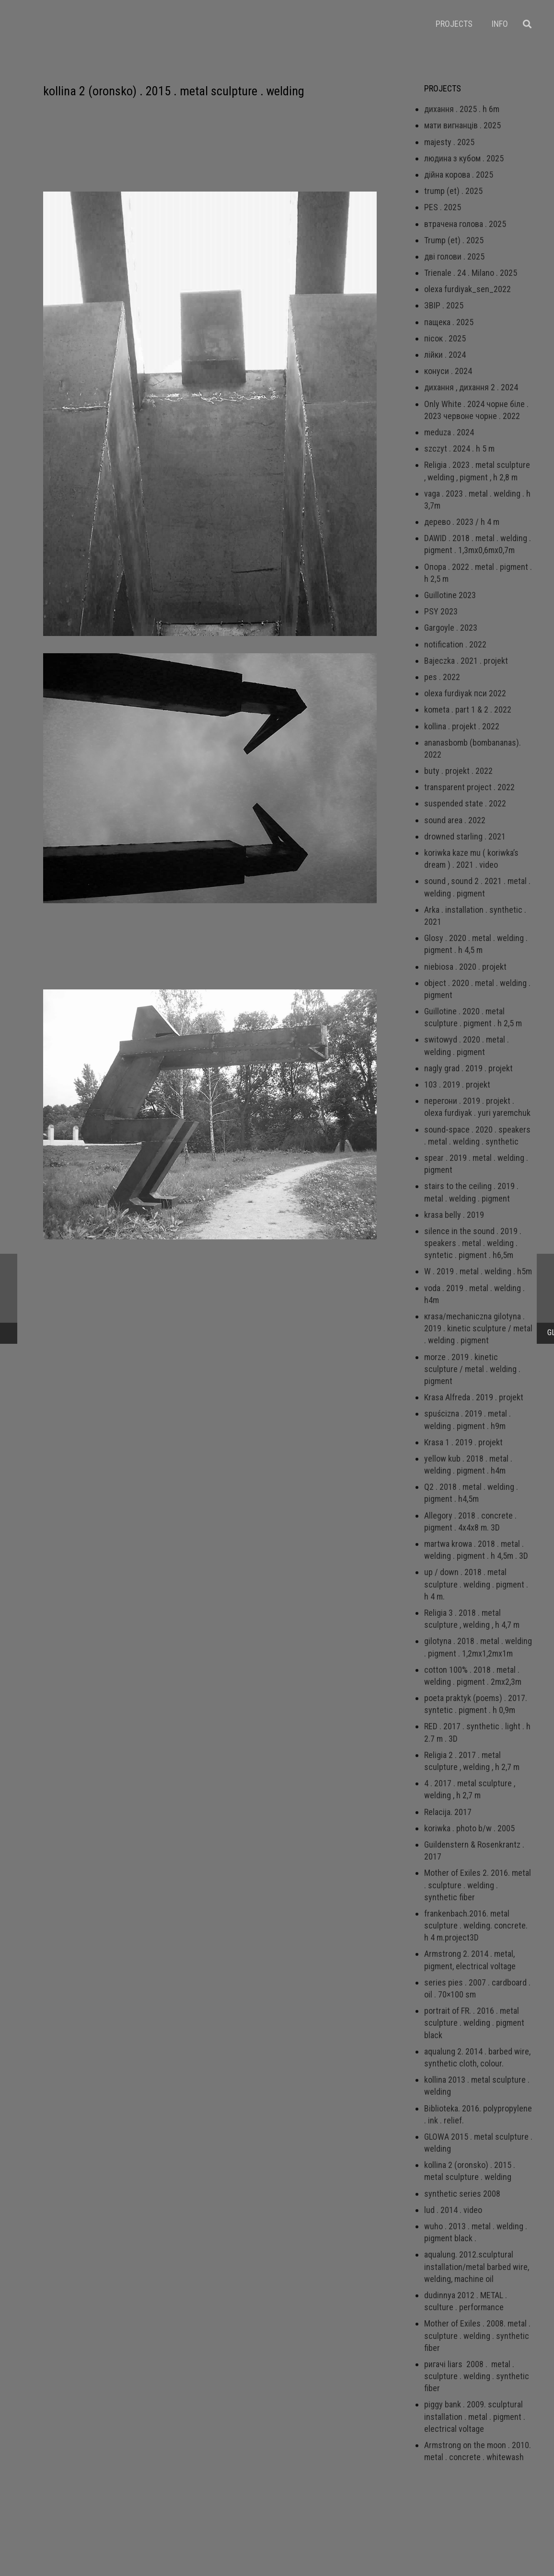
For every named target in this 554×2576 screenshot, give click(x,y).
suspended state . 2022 (465, 803)
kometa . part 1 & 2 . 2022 (467, 709)
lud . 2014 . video (453, 2210)
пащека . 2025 (448, 322)
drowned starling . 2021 (465, 836)
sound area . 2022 (454, 820)
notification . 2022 (455, 644)
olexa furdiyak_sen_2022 (467, 289)
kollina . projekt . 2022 (461, 726)
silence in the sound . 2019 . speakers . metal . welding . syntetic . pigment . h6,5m (472, 1243)
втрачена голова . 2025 (465, 224)
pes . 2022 (442, 677)
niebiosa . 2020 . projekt (465, 967)
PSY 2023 (441, 611)
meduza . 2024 (449, 432)
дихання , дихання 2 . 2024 (471, 387)
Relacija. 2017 (448, 1812)
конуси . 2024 (448, 371)
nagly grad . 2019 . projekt (468, 1068)
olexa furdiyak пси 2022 (465, 693)
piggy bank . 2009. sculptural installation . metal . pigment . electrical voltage (474, 2416)
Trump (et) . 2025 (454, 240)
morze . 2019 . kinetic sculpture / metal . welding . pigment (472, 1369)
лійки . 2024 (445, 355)
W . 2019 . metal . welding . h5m (478, 1271)
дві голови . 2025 (454, 256)
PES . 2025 (442, 207)
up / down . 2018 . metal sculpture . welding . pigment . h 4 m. (476, 1584)
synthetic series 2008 (462, 2194)
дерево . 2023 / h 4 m (461, 522)
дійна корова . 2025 (458, 175)
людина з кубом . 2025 (464, 158)
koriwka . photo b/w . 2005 (469, 1828)
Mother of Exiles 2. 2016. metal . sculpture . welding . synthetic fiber (477, 1885)
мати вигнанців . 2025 (462, 125)
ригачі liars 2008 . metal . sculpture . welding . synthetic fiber (476, 2376)
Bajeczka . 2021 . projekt (466, 661)
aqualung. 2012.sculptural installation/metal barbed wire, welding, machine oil (476, 2266)
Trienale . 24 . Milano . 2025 (470, 273)
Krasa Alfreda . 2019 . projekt (473, 1397)
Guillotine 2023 (450, 595)
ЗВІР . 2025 (443, 305)
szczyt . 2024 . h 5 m (459, 448)
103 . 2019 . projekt (457, 1084)
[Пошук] (527, 24)
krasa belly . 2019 (454, 1215)
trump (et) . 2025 (453, 191)
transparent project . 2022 (469, 787)
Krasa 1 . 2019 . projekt (463, 1442)
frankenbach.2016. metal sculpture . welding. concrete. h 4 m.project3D (476, 1925)
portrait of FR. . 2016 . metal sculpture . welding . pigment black (474, 2023)
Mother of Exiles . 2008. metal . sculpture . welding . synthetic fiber (477, 2335)
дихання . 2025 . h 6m (461, 109)
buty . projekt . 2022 (458, 771)
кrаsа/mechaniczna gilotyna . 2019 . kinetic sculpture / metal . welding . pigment (478, 1328)
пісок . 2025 (445, 338)
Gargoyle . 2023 (450, 628)
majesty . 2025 (449, 142)
